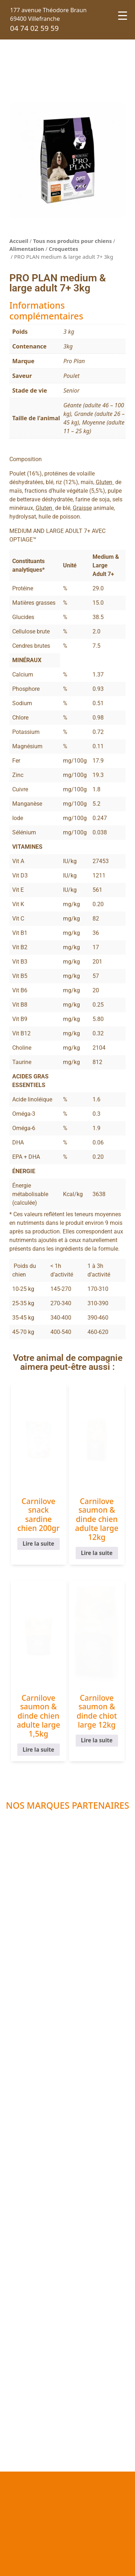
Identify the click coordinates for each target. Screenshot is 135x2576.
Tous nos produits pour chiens (72, 240)
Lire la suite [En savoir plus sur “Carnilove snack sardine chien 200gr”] (38, 1544)
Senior (71, 390)
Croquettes (63, 248)
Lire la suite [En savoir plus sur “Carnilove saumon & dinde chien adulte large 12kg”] (96, 1553)
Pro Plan (74, 361)
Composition (25, 459)
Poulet (71, 376)
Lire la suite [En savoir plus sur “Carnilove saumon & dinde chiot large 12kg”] (96, 1740)
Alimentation (26, 248)
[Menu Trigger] (122, 15)
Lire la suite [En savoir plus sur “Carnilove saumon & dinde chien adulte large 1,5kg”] (38, 1749)
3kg (68, 346)
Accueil (18, 240)
